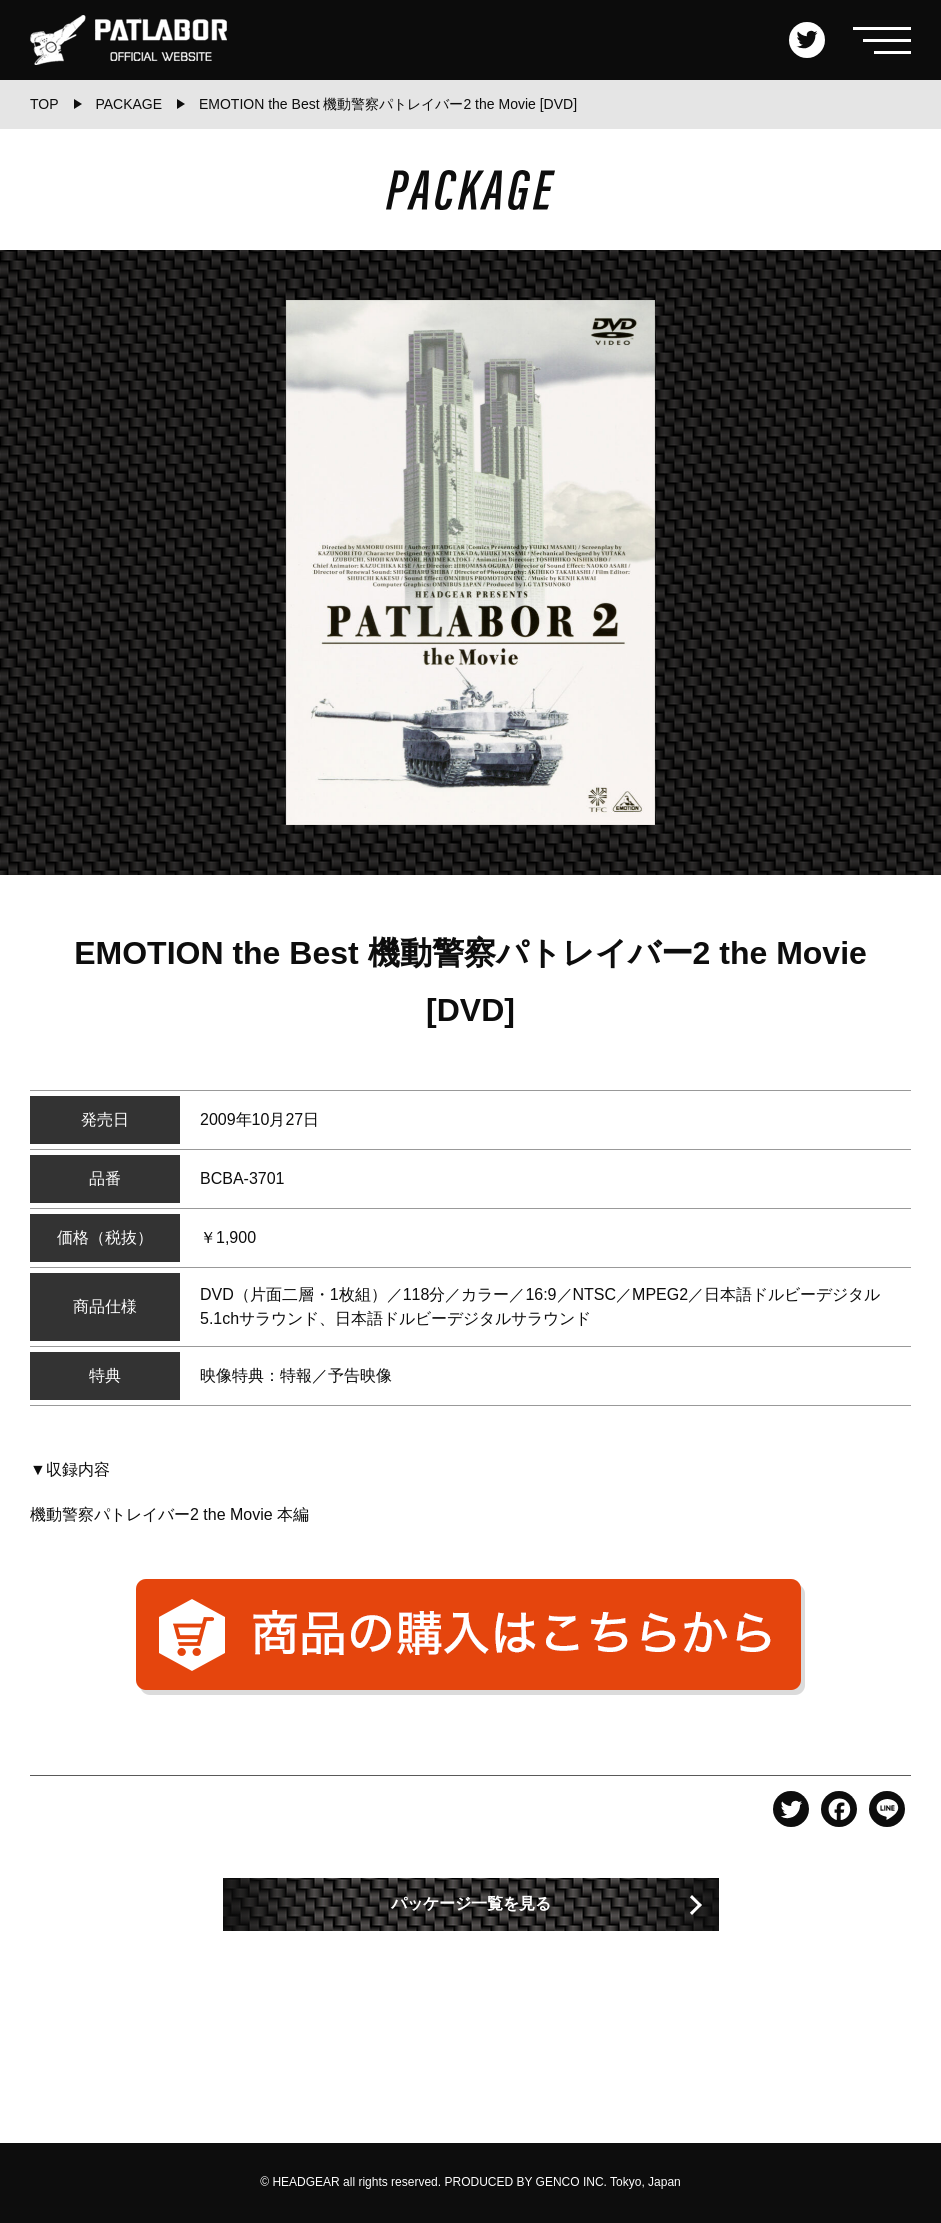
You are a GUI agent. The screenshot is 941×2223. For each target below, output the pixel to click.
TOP (44, 104)
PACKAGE (128, 104)
